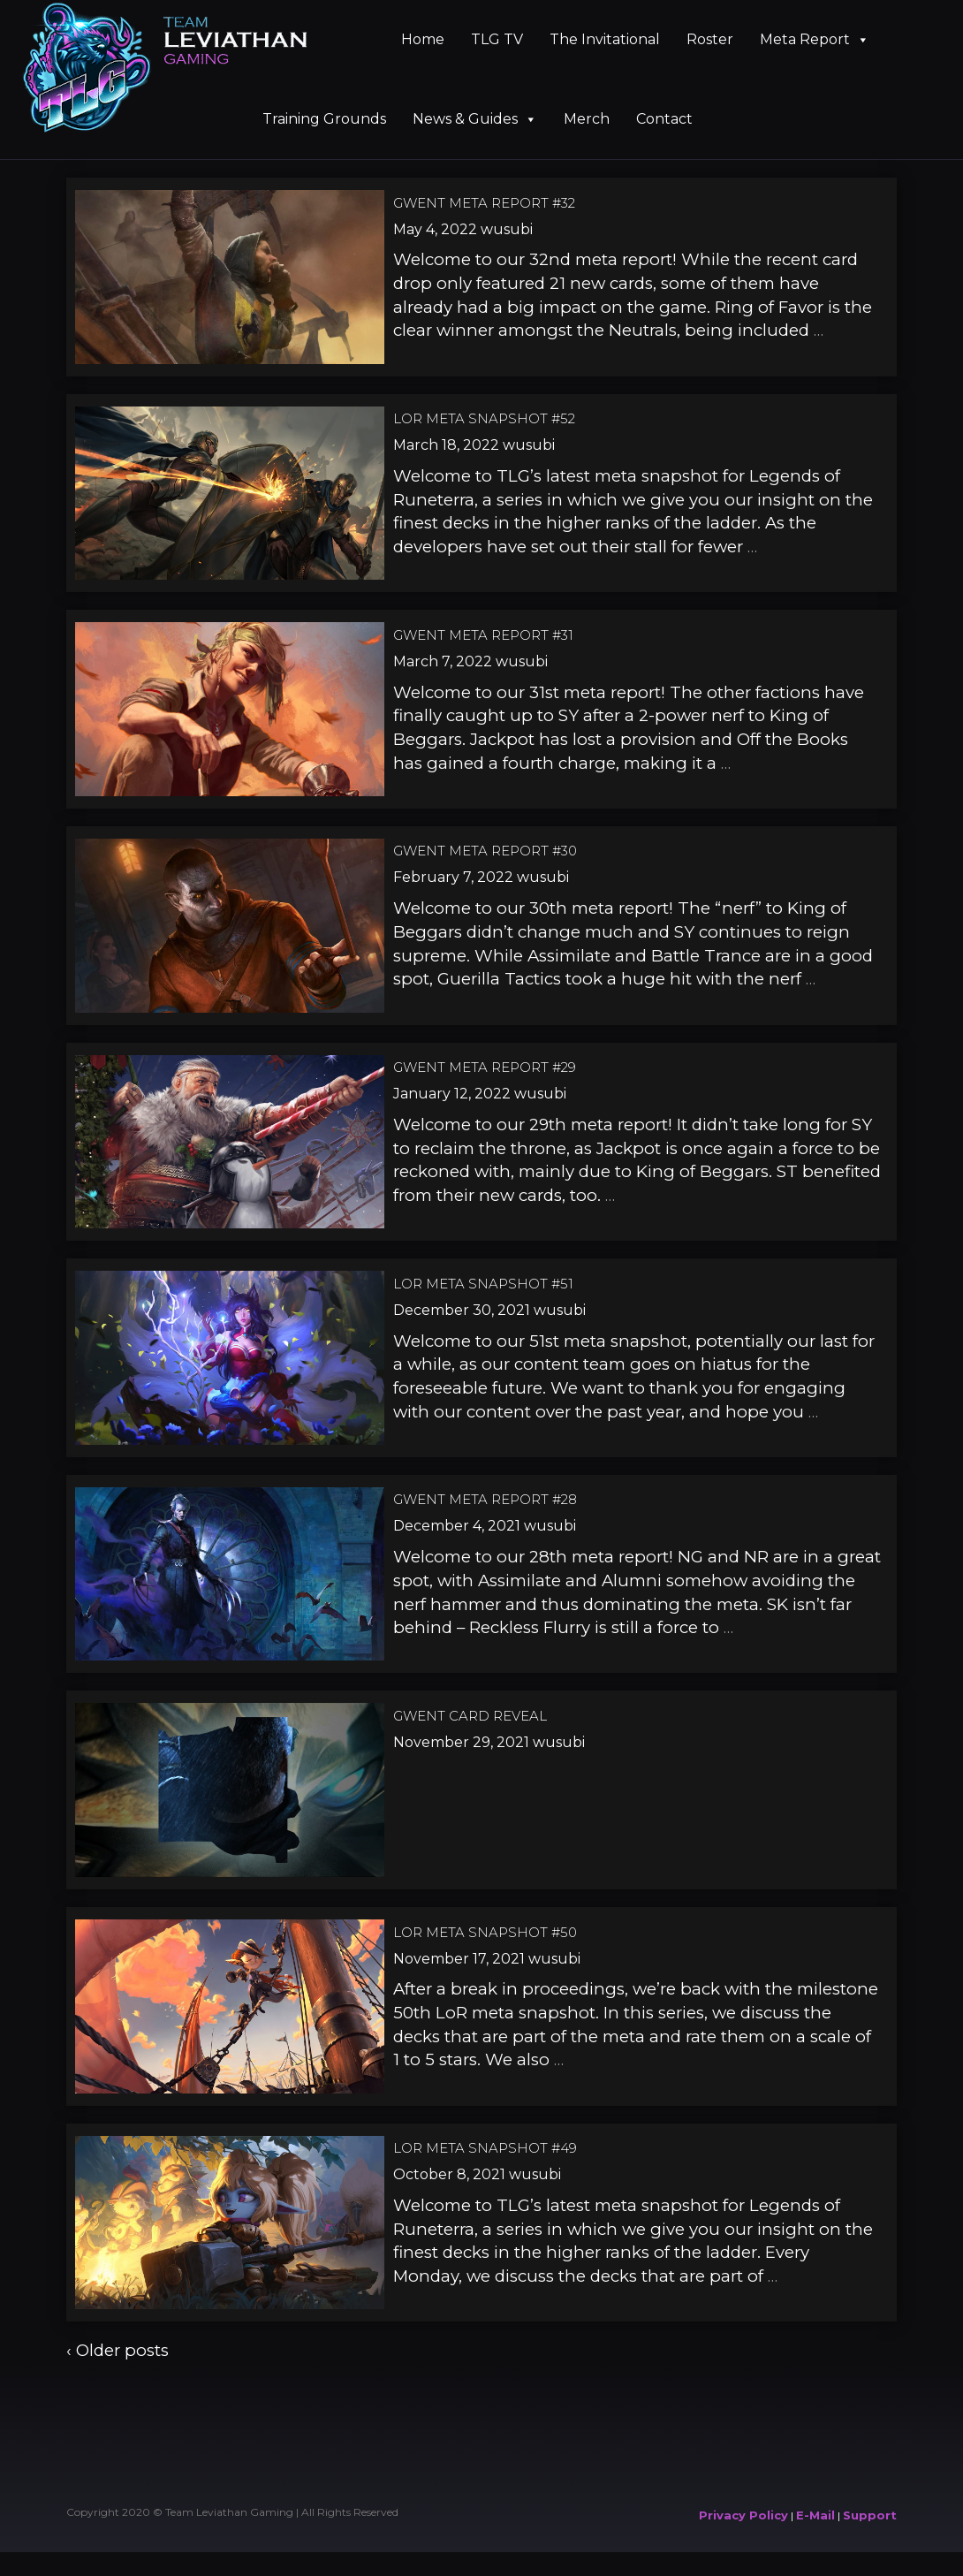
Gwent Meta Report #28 (485, 1499)
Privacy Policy (743, 2515)
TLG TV (497, 39)
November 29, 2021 (461, 1742)
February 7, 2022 (453, 877)
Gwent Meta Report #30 (485, 850)
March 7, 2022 (442, 661)
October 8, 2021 (449, 2174)
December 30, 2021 (461, 1310)
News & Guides (475, 118)
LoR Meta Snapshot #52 (484, 418)
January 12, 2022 (452, 1093)
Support (870, 2515)
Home (422, 39)
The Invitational (605, 39)
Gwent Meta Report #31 (483, 635)
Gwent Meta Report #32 (484, 202)
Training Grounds (324, 118)
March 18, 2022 (446, 445)
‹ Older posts (117, 2350)
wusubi (507, 229)
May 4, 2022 (435, 229)
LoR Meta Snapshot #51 (483, 1283)
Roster (709, 39)
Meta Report (814, 39)
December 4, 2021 (456, 1525)
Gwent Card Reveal (470, 1715)
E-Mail (815, 2515)
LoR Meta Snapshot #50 (485, 1932)
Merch (587, 118)
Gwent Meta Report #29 (484, 1067)
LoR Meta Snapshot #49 (485, 2147)
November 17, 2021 (459, 1958)
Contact (664, 118)
